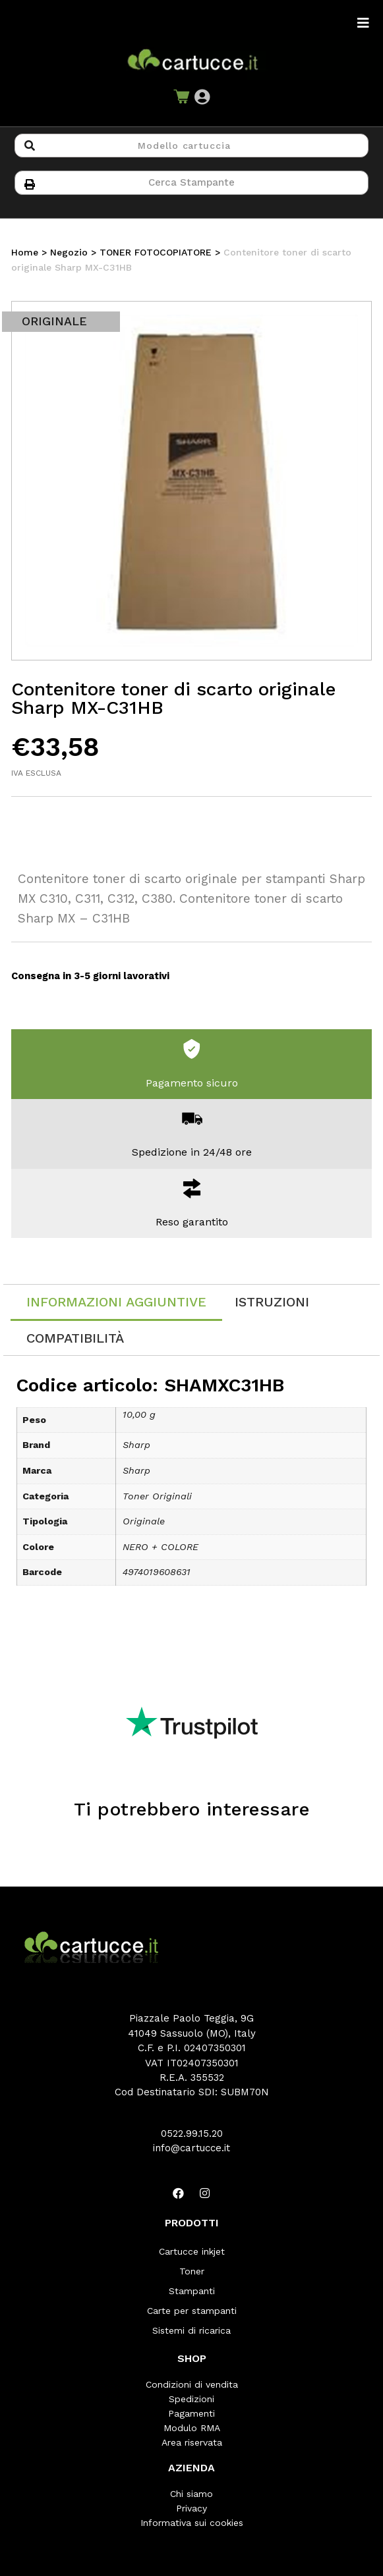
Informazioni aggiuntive (116, 1302)
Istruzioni (272, 1302)
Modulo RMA (191, 2428)
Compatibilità (75, 1338)
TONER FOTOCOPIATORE (156, 252)
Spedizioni (191, 2399)
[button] (202, 97)
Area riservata (192, 2442)
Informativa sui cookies (191, 2522)
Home (24, 252)
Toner (191, 2271)
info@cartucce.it (191, 2148)
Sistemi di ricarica (191, 2330)
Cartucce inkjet (192, 2251)
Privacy (191, 2508)
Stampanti (192, 2291)
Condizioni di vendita (192, 2384)
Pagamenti (191, 2413)
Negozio (69, 252)
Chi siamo (191, 2493)
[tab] (116, 1303)
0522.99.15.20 (192, 2133)
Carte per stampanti (192, 2310)
